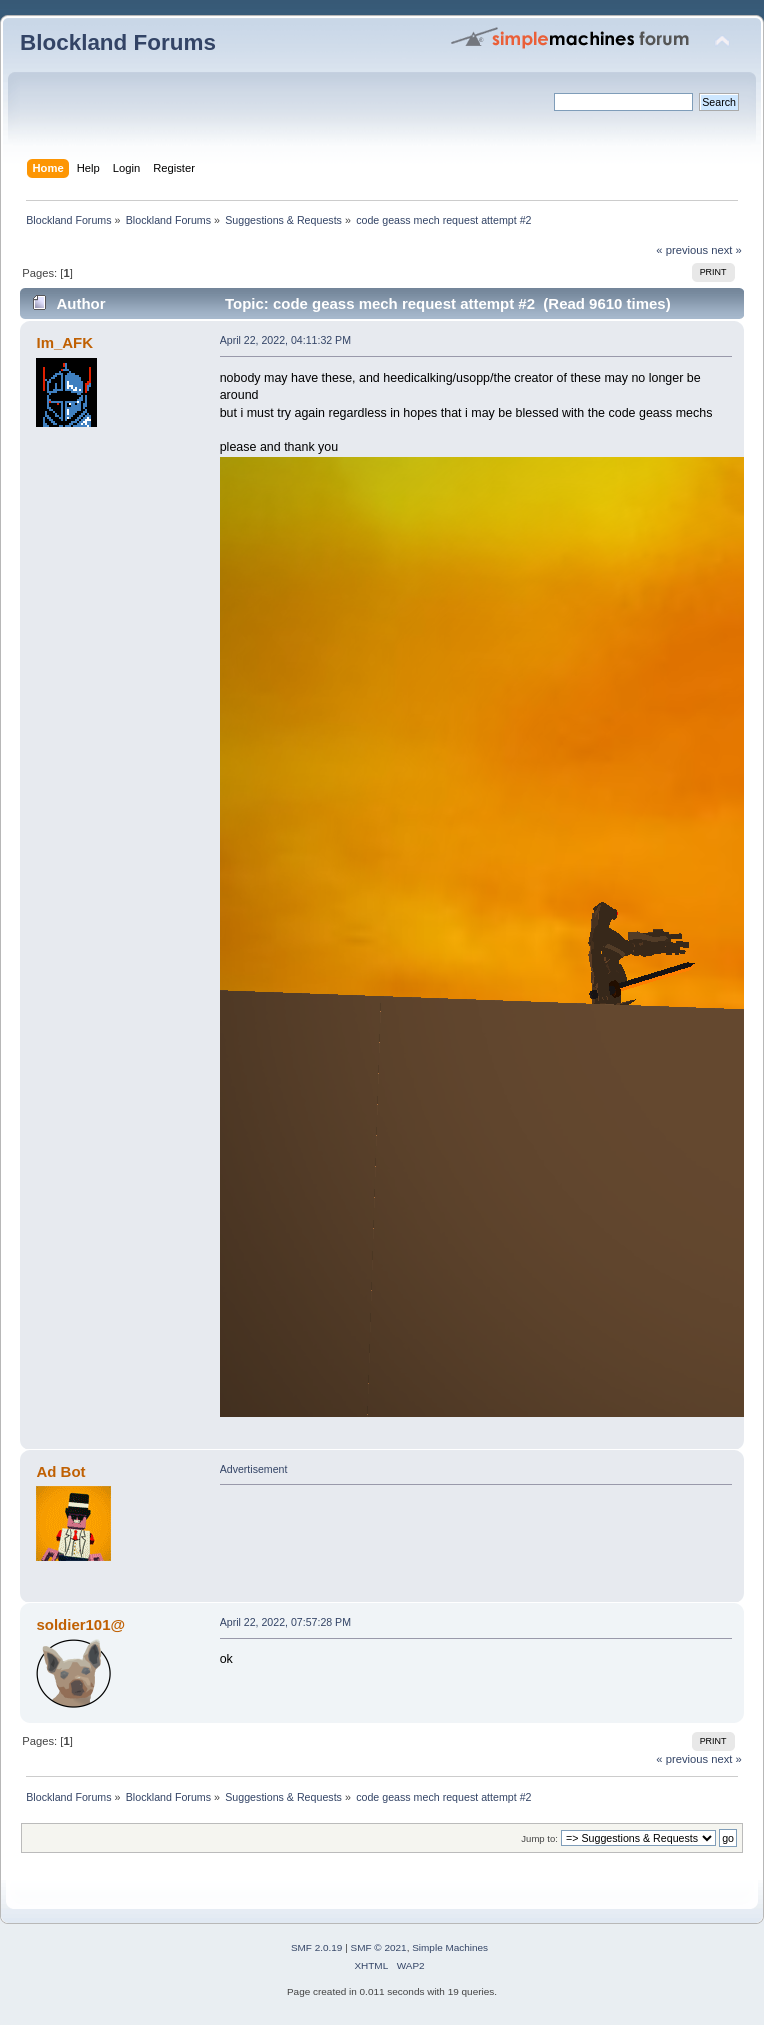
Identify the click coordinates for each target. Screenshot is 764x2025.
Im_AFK (64, 342)
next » (726, 250)
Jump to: (539, 1838)
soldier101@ (80, 1624)
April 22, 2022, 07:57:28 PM (285, 1622)
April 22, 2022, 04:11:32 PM (285, 340)
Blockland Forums (118, 42)
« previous (682, 250)
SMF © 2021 (379, 1947)
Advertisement (254, 1469)
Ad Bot (60, 1471)
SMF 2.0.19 (317, 1947)
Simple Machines (450, 1947)
